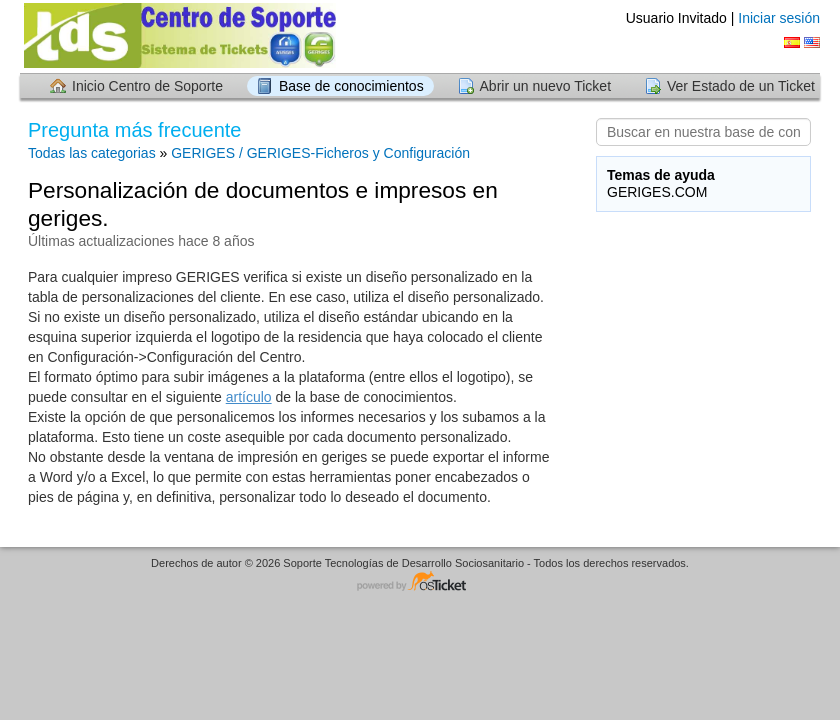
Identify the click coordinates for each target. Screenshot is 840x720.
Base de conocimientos (351, 86)
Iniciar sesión (779, 18)
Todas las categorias (92, 153)
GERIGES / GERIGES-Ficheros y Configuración (320, 153)
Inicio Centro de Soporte (147, 86)
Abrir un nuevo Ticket (546, 86)
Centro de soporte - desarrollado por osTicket (420, 582)
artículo (249, 397)
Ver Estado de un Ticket (741, 86)
